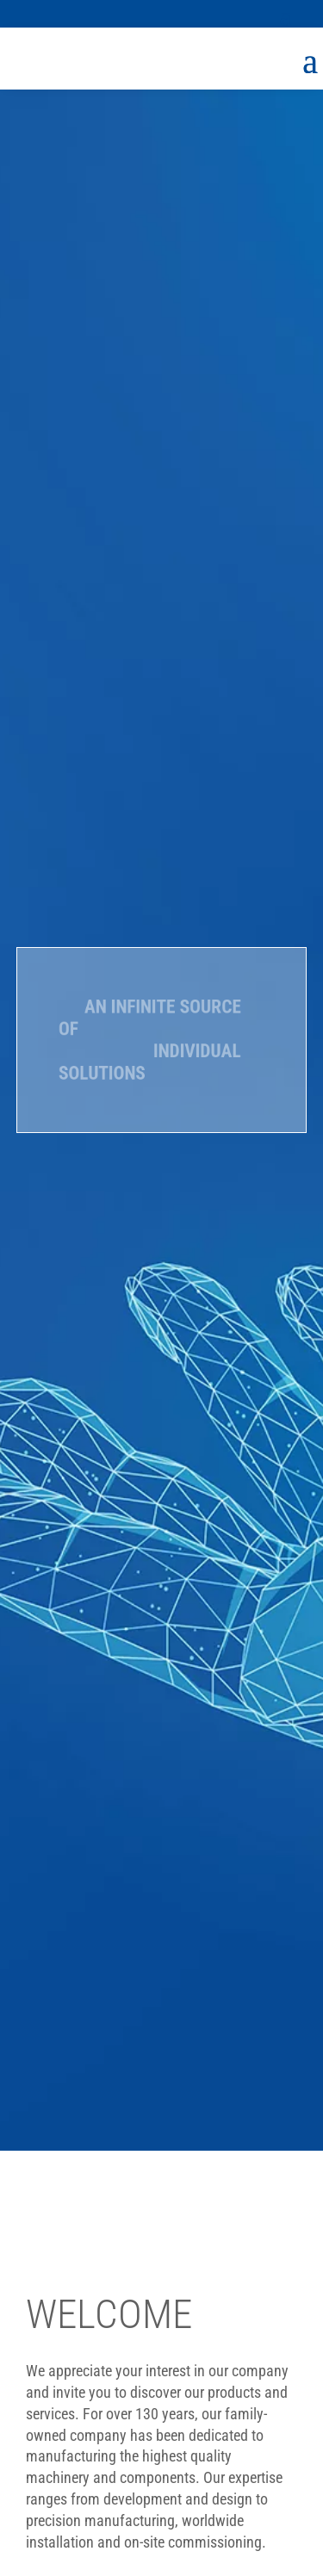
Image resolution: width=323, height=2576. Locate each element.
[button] (286, 14)
